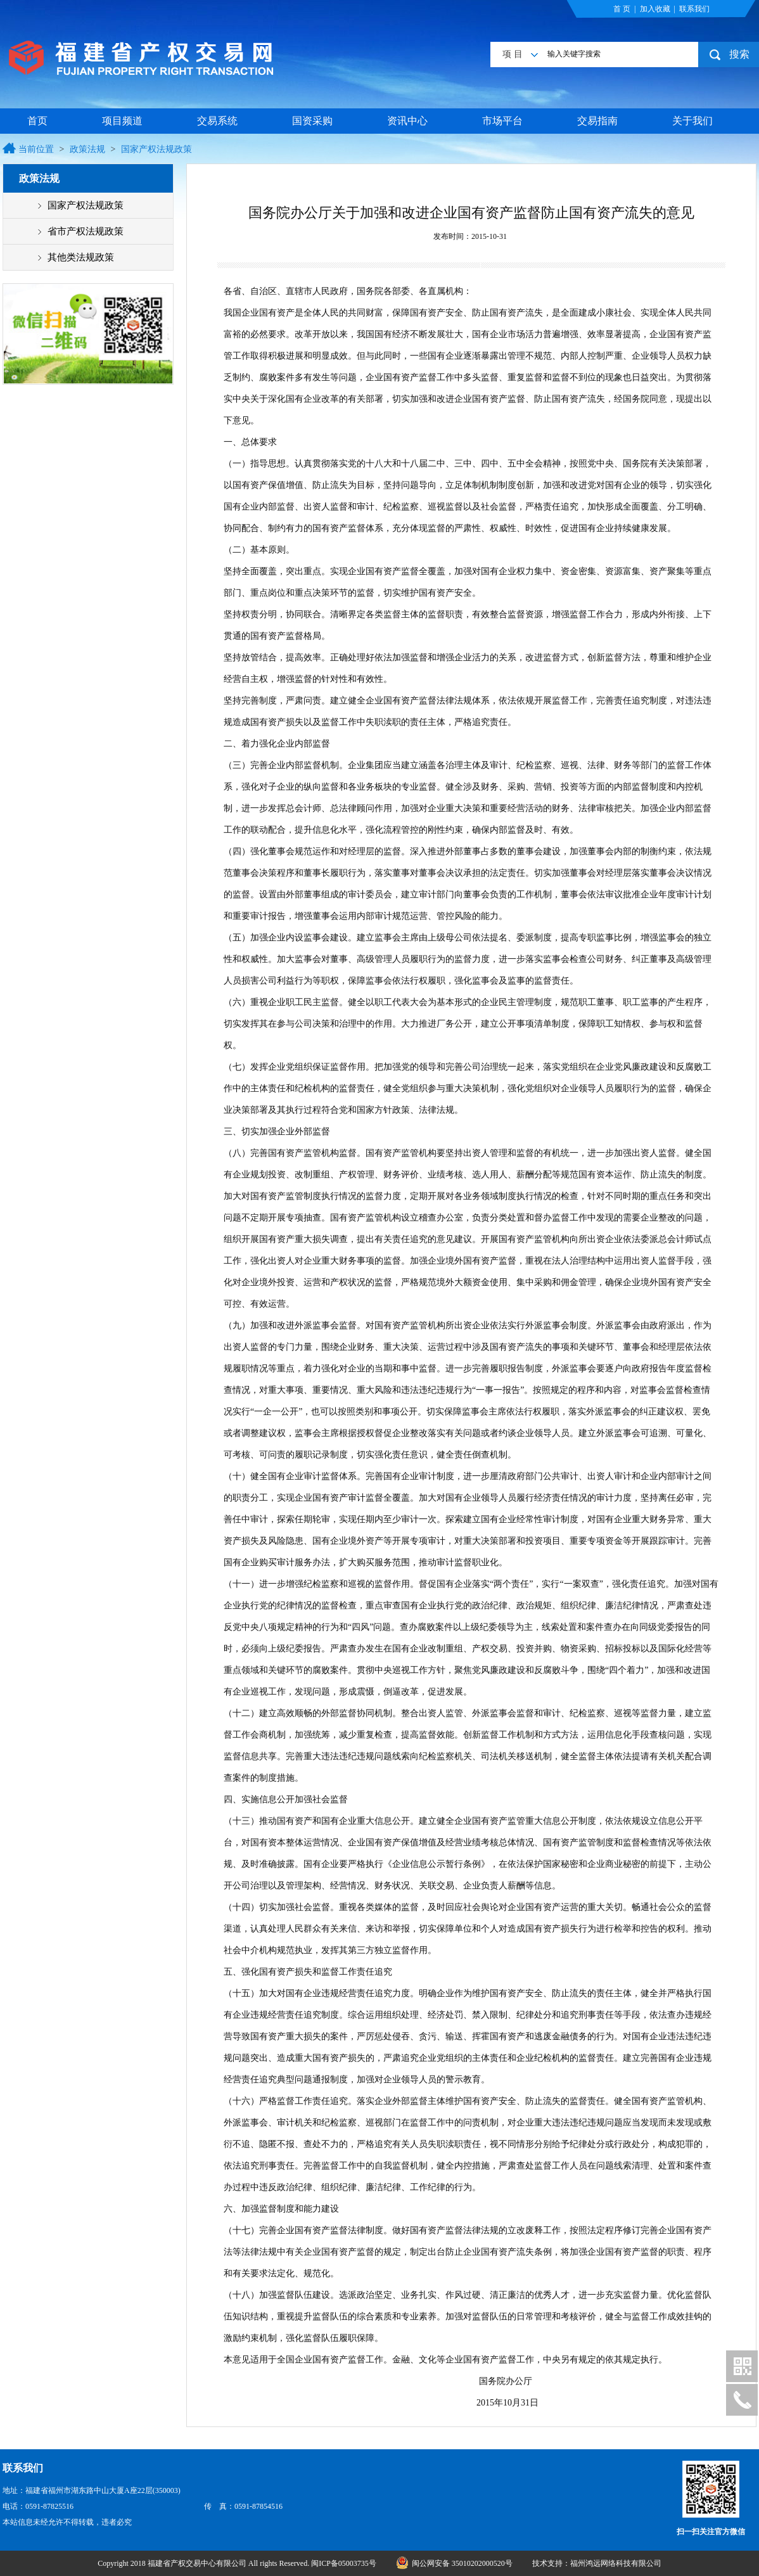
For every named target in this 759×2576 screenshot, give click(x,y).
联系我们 (694, 8)
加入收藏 (655, 8)
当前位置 (36, 149)
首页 (37, 120)
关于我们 (692, 120)
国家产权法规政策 (156, 149)
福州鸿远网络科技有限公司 (615, 2563)
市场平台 (502, 120)
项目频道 (122, 120)
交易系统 (217, 120)
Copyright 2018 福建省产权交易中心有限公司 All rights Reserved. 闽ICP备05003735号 (238, 2563)
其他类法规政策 (81, 257)
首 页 (621, 8)
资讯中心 (407, 120)
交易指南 (597, 120)
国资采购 (312, 120)
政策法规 (87, 149)
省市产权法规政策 (86, 231)
